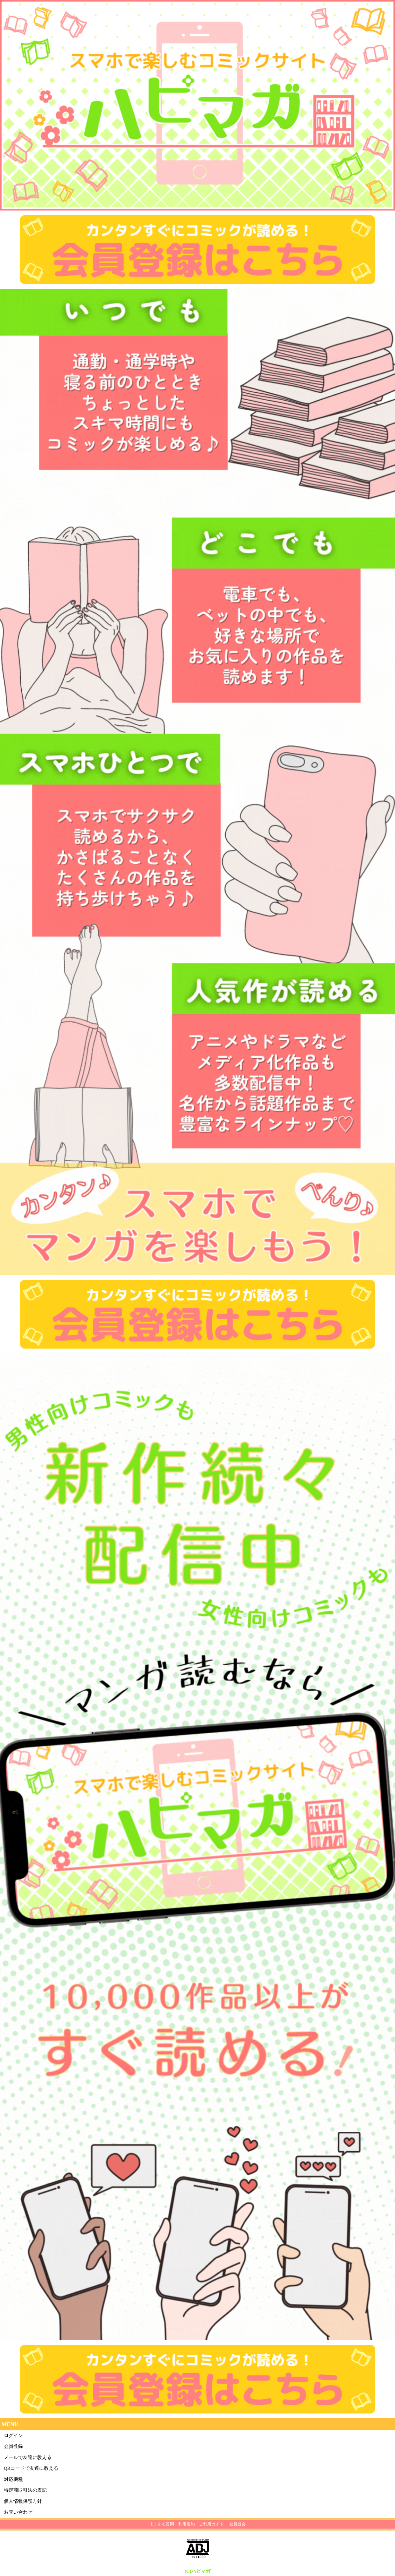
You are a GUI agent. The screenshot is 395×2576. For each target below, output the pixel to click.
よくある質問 (161, 2524)
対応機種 (13, 2479)
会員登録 (13, 2446)
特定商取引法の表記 (25, 2490)
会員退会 (237, 2524)
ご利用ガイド (211, 2524)
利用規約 (186, 2524)
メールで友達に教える (28, 2457)
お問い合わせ (18, 2512)
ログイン (13, 2435)
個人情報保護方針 (23, 2501)
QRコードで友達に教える (31, 2468)
